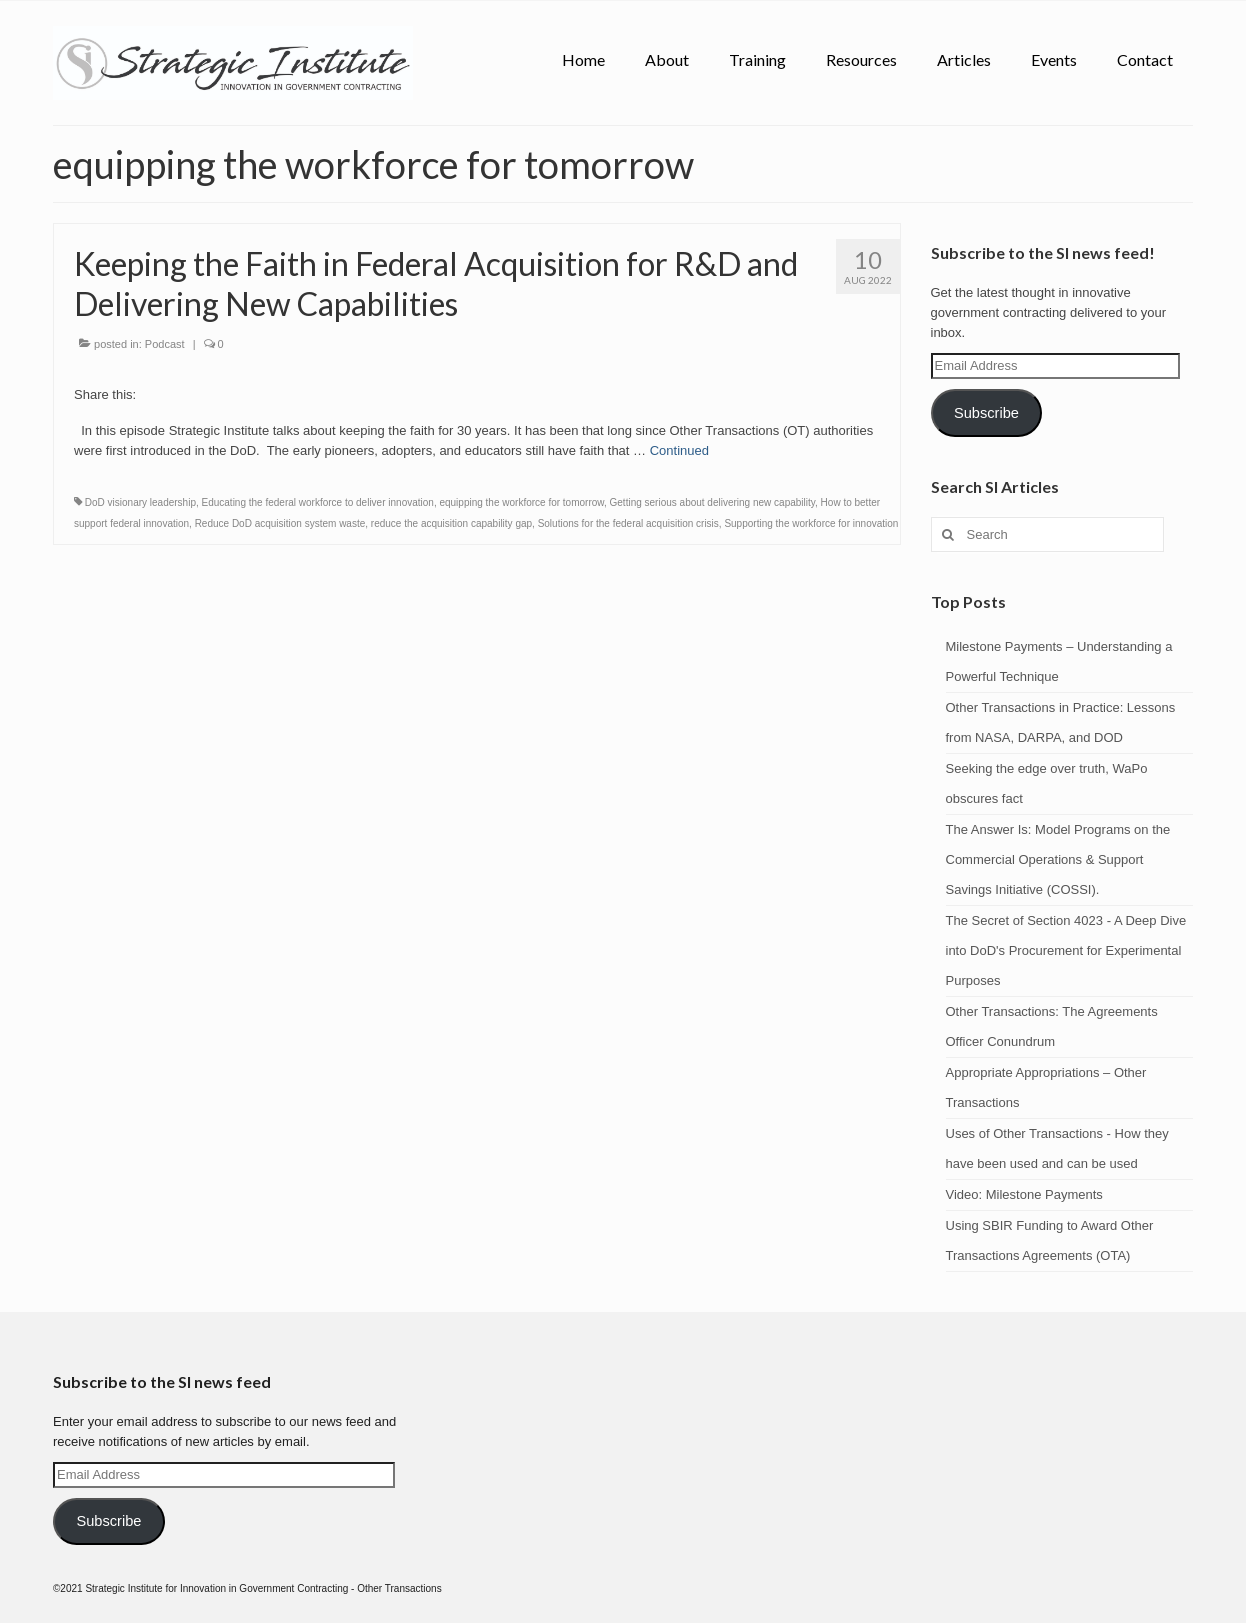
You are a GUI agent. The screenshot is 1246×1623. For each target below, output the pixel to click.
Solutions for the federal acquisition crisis (628, 523)
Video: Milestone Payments (1024, 1194)
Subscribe (986, 413)
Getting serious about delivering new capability (713, 502)
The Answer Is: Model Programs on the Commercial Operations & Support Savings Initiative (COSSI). (1058, 859)
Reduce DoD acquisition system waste (280, 523)
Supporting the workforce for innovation (811, 523)
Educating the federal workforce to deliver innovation (318, 502)
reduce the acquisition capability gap (451, 523)
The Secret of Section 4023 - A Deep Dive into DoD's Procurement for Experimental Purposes (1066, 950)
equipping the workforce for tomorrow (521, 502)
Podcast (165, 344)
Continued (679, 450)
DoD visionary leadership (140, 502)
